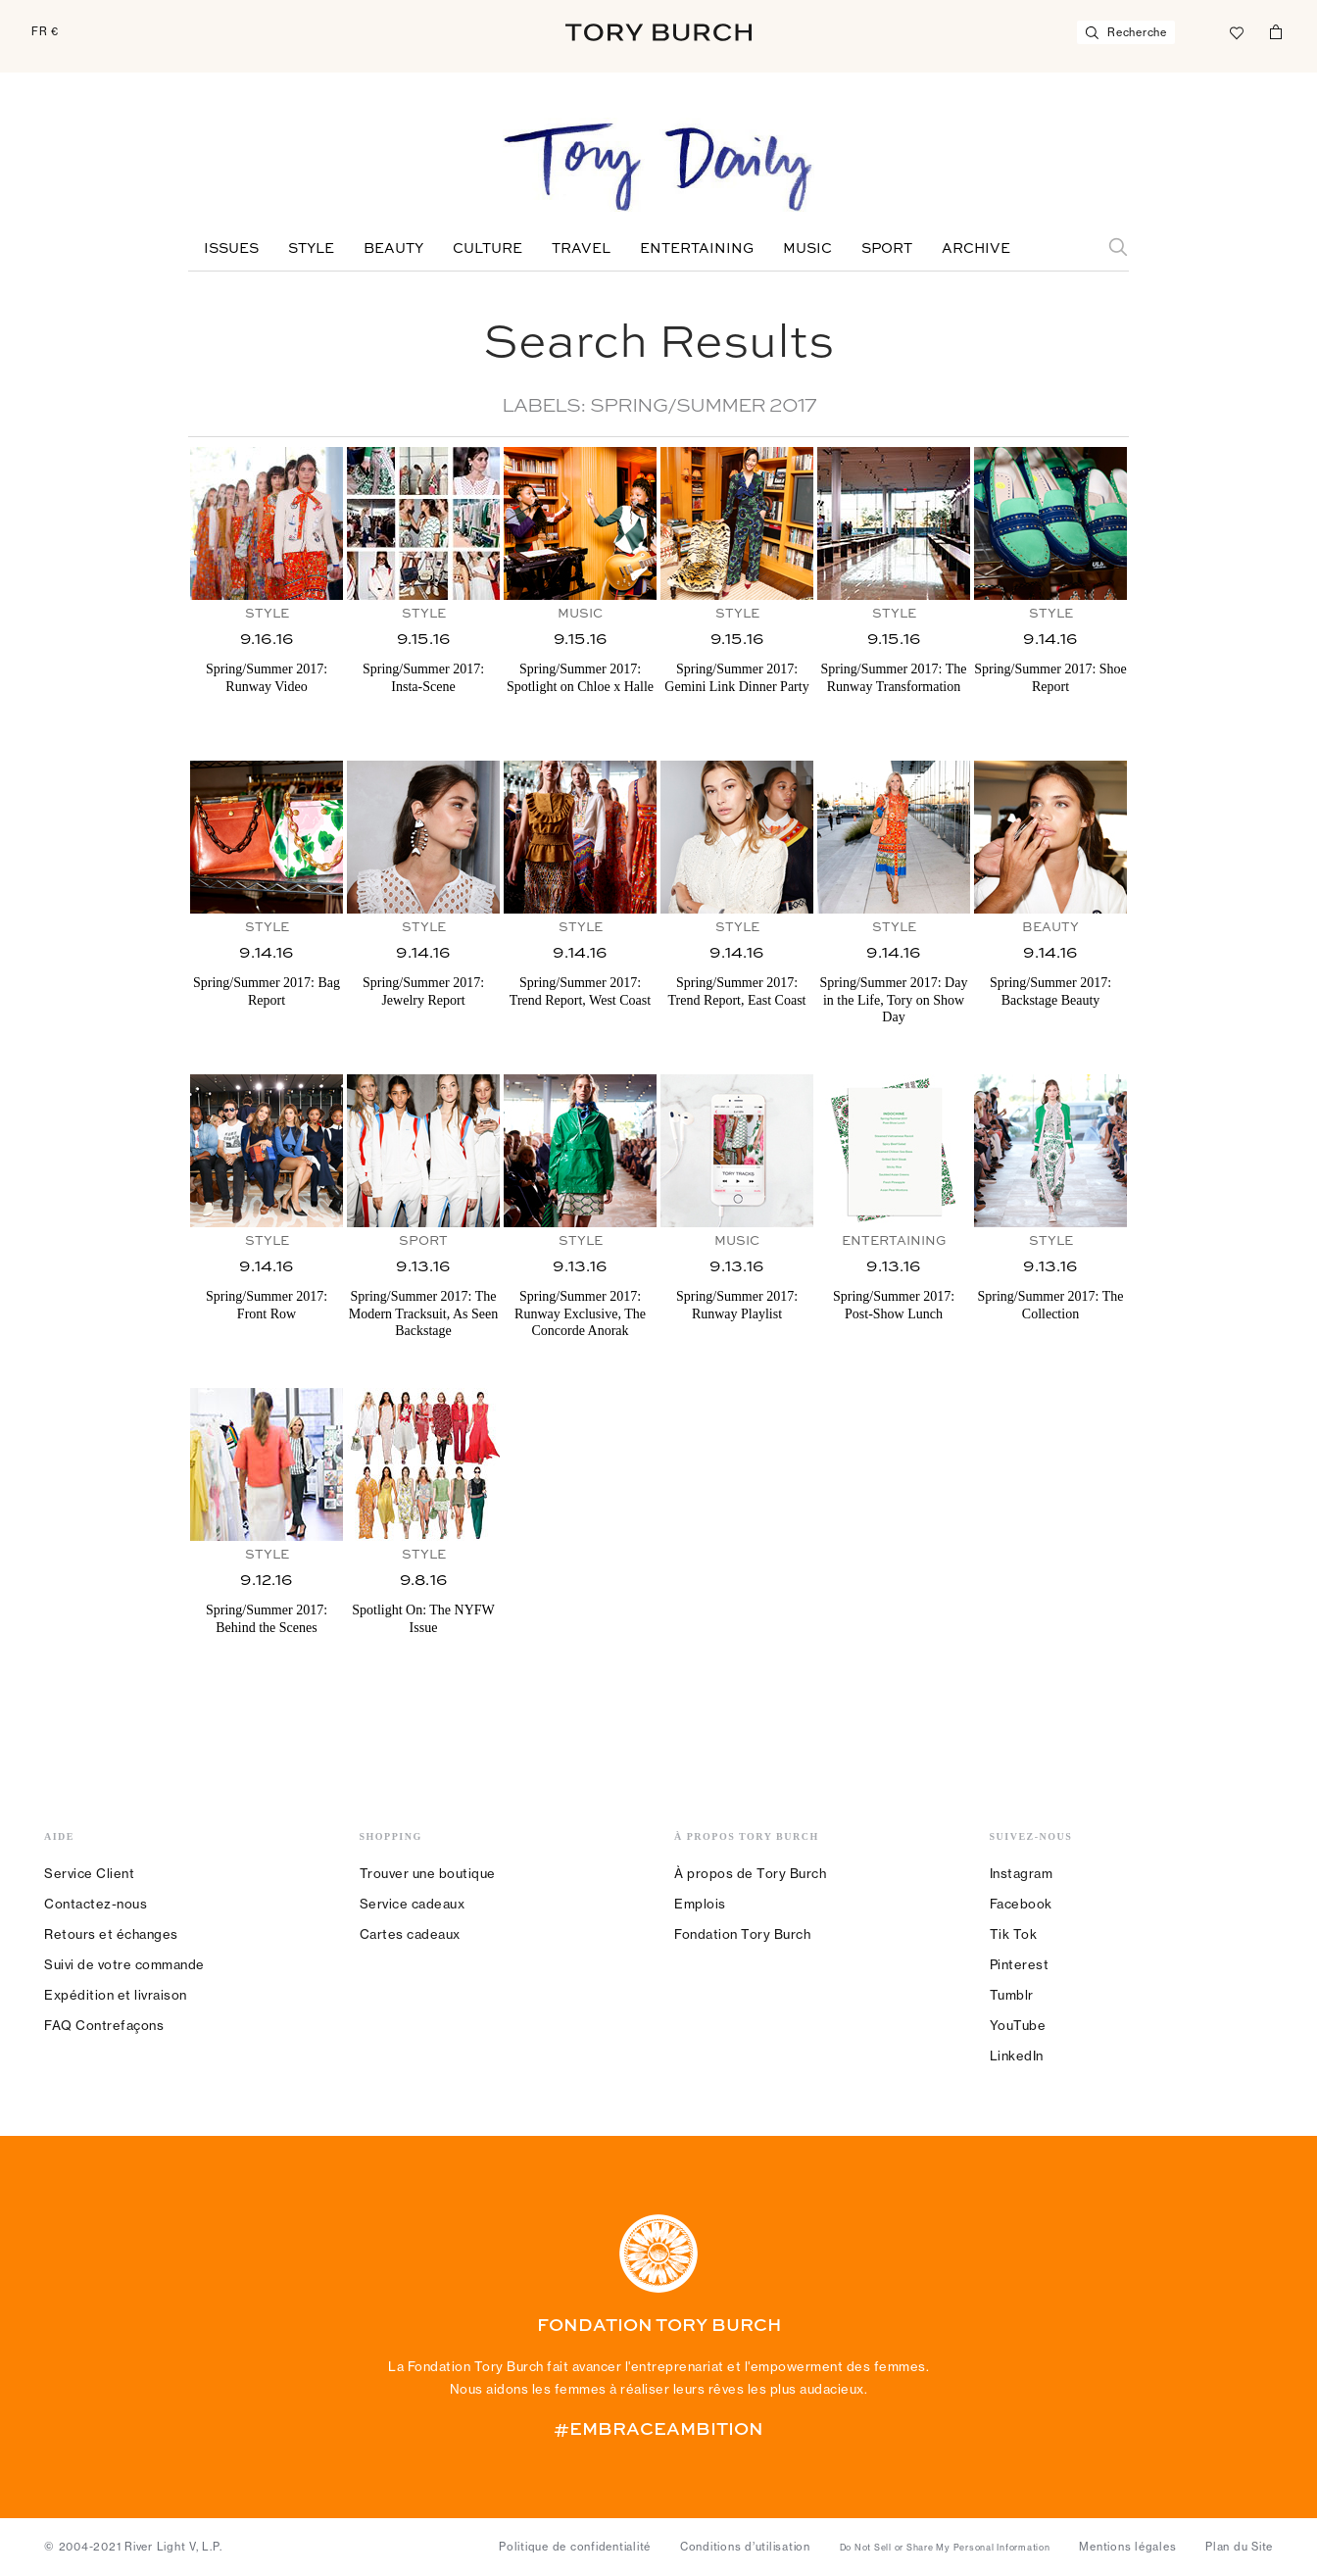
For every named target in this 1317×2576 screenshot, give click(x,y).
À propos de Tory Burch (750, 1873)
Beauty (393, 249)
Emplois (700, 1903)
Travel (581, 249)
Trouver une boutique (428, 1873)
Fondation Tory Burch (742, 1934)
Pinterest (1019, 1964)
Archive (976, 249)
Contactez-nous (95, 1903)
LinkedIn (1017, 2055)
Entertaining (697, 249)
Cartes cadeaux (410, 1934)
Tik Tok (1014, 1934)
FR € (45, 31)
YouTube (1018, 2025)
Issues (231, 249)
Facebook (1021, 1903)
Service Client (89, 1873)
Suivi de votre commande (124, 1964)
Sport (886, 249)
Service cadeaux (412, 1903)
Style (311, 249)
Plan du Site (1239, 2546)
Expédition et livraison (115, 1995)
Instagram (1021, 1873)
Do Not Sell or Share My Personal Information (945, 2547)
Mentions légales (1127, 2546)
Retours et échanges (111, 1934)
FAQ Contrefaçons (104, 2025)
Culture (487, 249)
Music (807, 249)
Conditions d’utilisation (745, 2546)
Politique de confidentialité (575, 2546)
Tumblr (1012, 1995)
